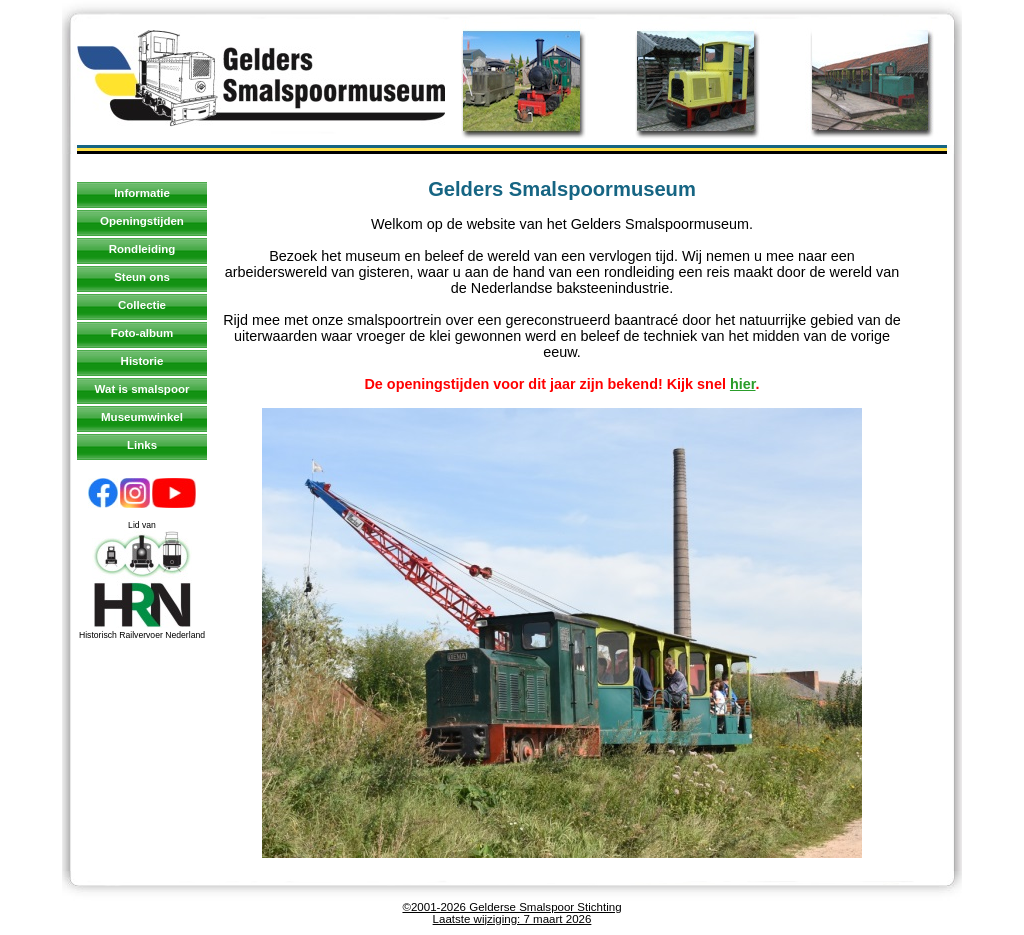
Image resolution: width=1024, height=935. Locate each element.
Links (142, 445)
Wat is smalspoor (142, 389)
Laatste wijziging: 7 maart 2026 (512, 919)
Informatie (142, 193)
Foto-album (142, 333)
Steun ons (142, 277)
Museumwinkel (142, 417)
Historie (142, 361)
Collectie (142, 305)
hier (743, 384)
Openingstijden (142, 221)
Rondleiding (142, 249)
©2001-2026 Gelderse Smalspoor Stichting (511, 907)
